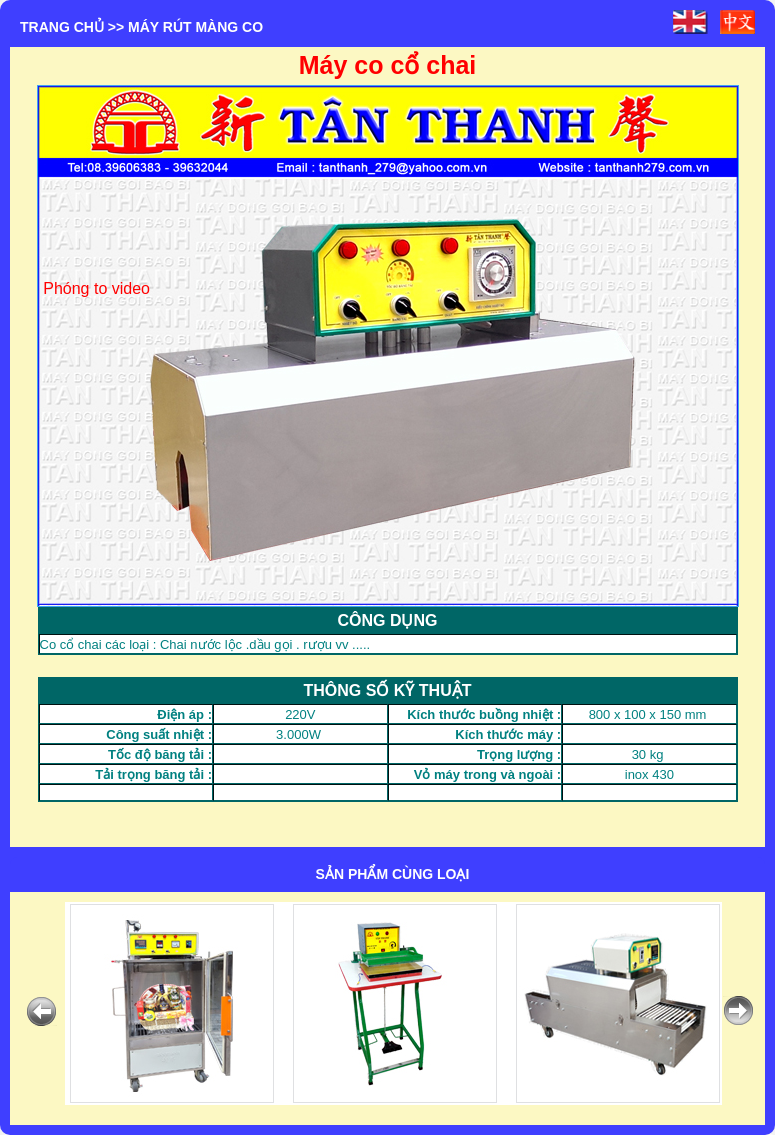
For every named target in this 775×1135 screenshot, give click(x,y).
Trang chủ (62, 27)
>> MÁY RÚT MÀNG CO (185, 27)
